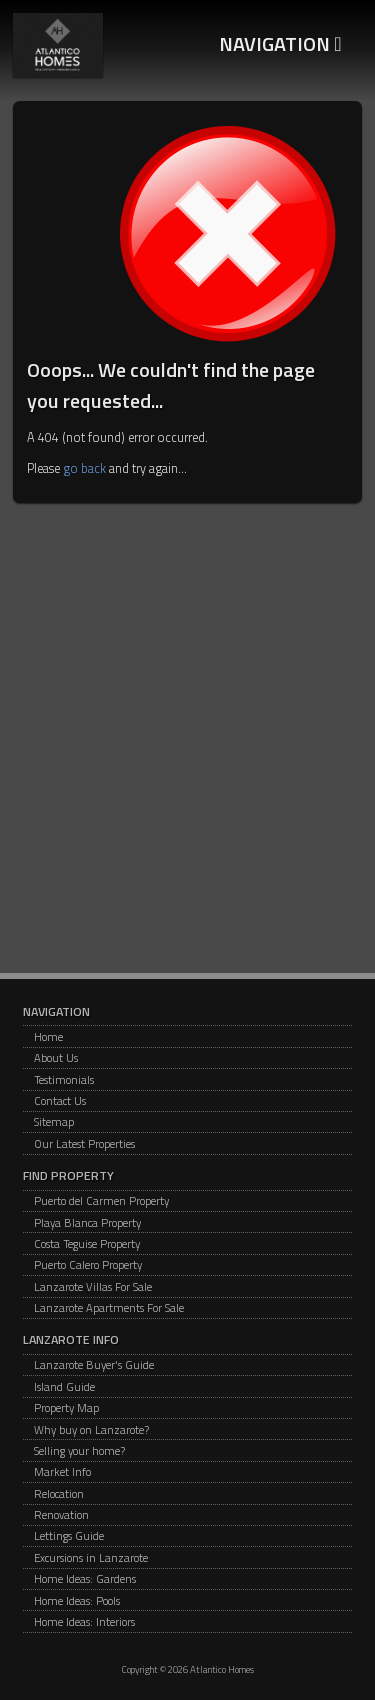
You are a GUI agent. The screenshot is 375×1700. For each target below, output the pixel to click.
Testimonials (64, 1079)
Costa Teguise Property (87, 1243)
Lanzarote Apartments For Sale (109, 1307)
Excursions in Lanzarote (91, 1557)
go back (84, 468)
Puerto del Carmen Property (101, 1200)
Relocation (59, 1493)
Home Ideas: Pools (77, 1600)
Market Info (62, 1471)
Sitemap (54, 1121)
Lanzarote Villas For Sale (93, 1286)
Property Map (66, 1407)
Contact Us (60, 1100)
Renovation (61, 1514)
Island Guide (64, 1386)
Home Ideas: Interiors (84, 1621)
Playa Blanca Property (87, 1222)
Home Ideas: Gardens (85, 1578)
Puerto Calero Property (88, 1264)
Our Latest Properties (84, 1143)
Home (48, 1036)
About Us (56, 1057)
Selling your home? (79, 1450)
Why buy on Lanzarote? (91, 1429)
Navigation (280, 43)
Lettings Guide (69, 1535)
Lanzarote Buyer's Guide (94, 1364)
